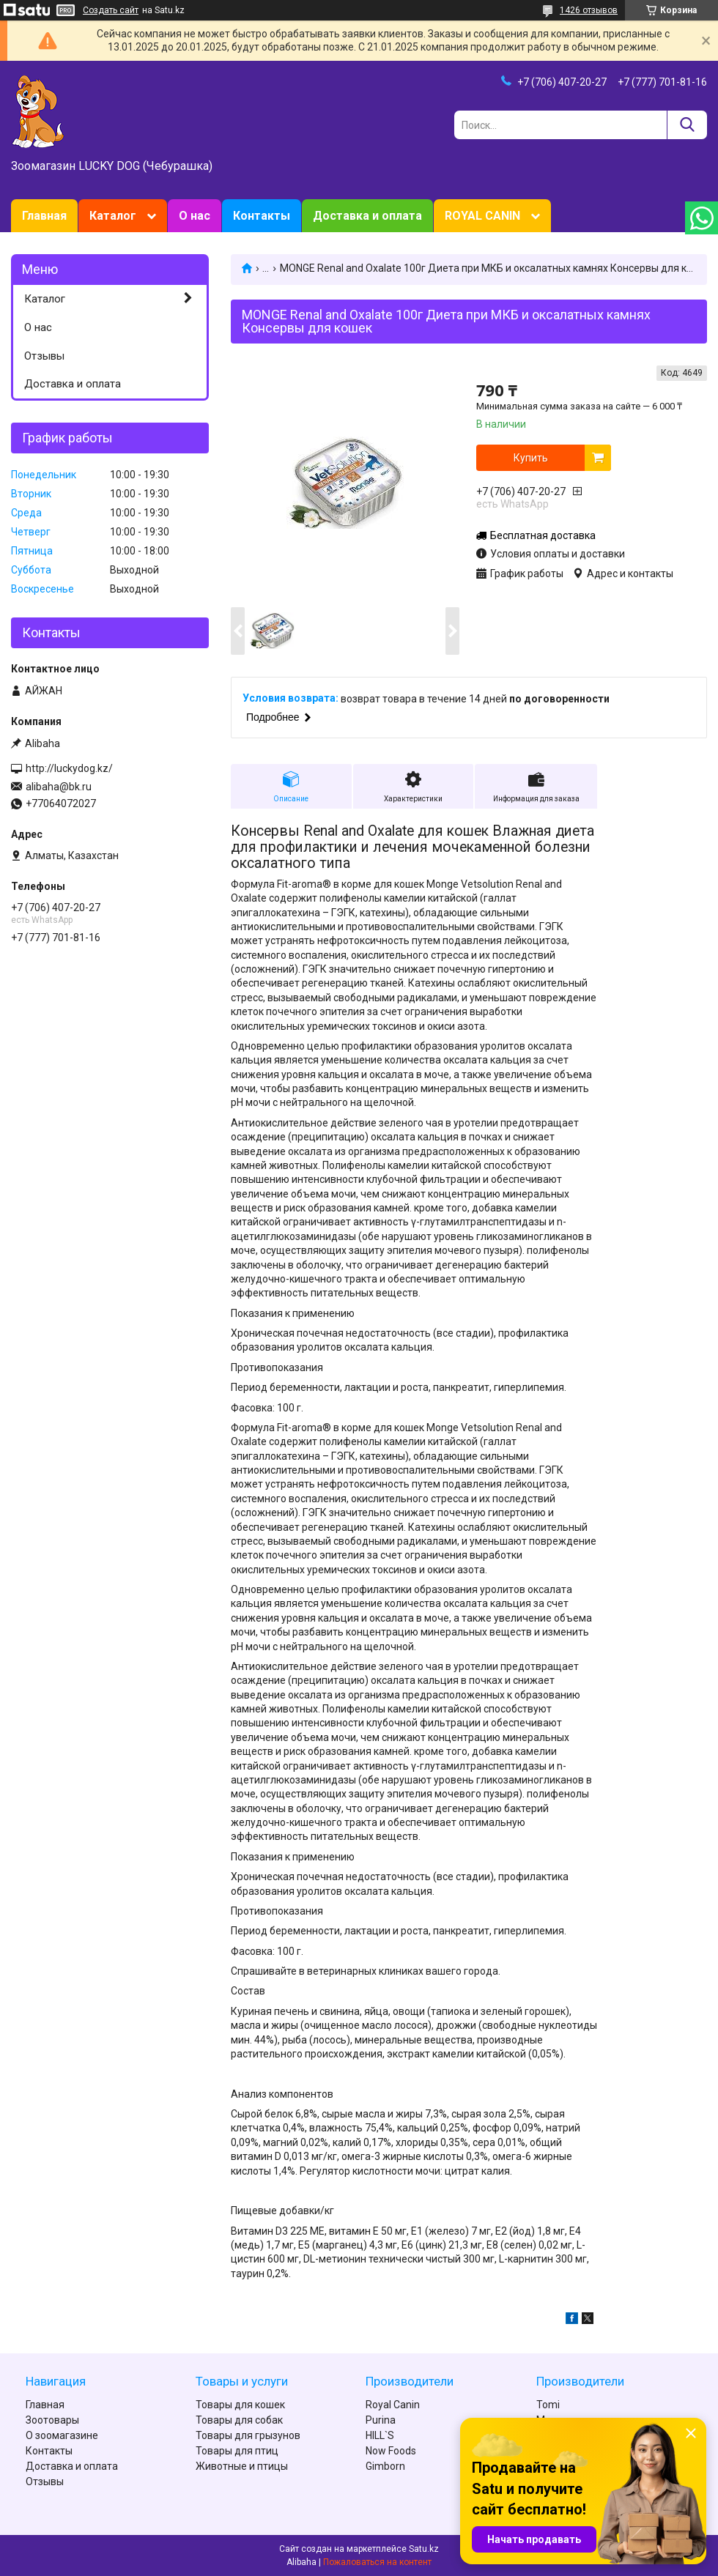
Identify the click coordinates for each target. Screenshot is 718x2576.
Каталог (112, 216)
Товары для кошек (240, 2404)
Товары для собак (239, 2420)
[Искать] (687, 125)
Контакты (261, 216)
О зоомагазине (62, 2435)
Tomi (548, 2404)
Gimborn (385, 2466)
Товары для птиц (237, 2451)
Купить (531, 458)
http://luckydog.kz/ (69, 768)
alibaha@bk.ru (59, 787)
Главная (44, 216)
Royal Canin (393, 2404)
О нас (194, 216)
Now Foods (391, 2451)
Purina (381, 2420)
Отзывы (44, 356)
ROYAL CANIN (482, 216)
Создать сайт (110, 10)
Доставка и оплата (367, 216)
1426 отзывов (589, 10)
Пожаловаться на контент (377, 2562)
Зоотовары (52, 2420)
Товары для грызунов (248, 2435)
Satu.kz (424, 2549)
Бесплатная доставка (543, 535)
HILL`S (380, 2435)
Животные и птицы (242, 2466)
